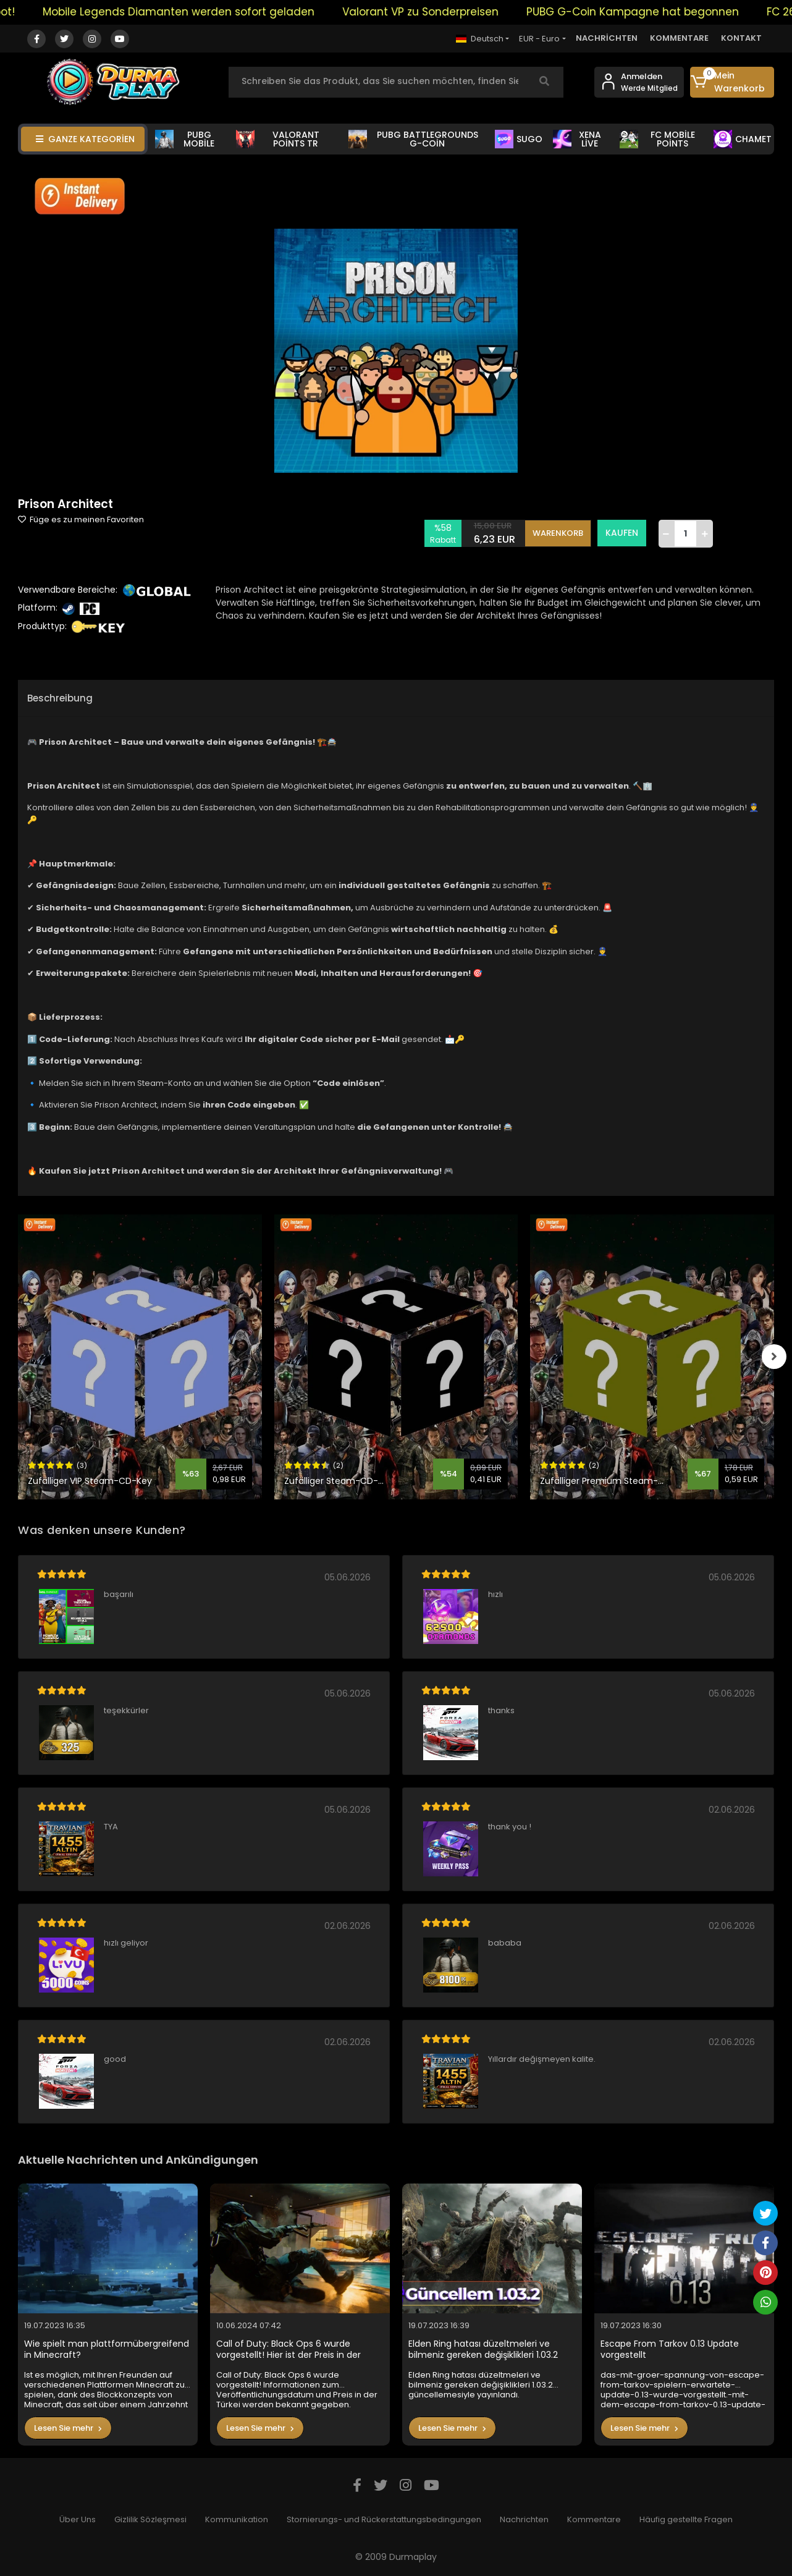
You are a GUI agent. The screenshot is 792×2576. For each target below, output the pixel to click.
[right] (774, 1356)
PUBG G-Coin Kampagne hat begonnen (652, 11)
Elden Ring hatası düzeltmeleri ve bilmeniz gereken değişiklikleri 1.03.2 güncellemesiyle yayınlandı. (483, 2349)
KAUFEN (621, 533)
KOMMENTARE (679, 38)
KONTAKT (741, 38)
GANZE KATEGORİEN (85, 139)
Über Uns (77, 2519)
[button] (731, 82)
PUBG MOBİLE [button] (184, 139)
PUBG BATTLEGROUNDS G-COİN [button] (413, 139)
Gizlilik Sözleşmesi (150, 2519)
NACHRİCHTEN (607, 38)
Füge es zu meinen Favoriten (81, 519)
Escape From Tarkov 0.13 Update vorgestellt (669, 2349)
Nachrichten (524, 2519)
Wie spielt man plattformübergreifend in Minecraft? (106, 2349)
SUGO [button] (518, 139)
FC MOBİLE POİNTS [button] (657, 139)
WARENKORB (558, 533)
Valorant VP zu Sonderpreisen (440, 11)
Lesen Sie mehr (68, 2428)
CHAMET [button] (743, 139)
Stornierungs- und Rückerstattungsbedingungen (384, 2519)
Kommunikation (236, 2519)
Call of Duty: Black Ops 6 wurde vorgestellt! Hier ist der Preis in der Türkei (288, 2349)
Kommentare (594, 2519)
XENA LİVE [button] (577, 139)
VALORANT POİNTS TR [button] (277, 139)
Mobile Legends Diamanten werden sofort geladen (198, 11)
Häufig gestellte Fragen (686, 2519)
